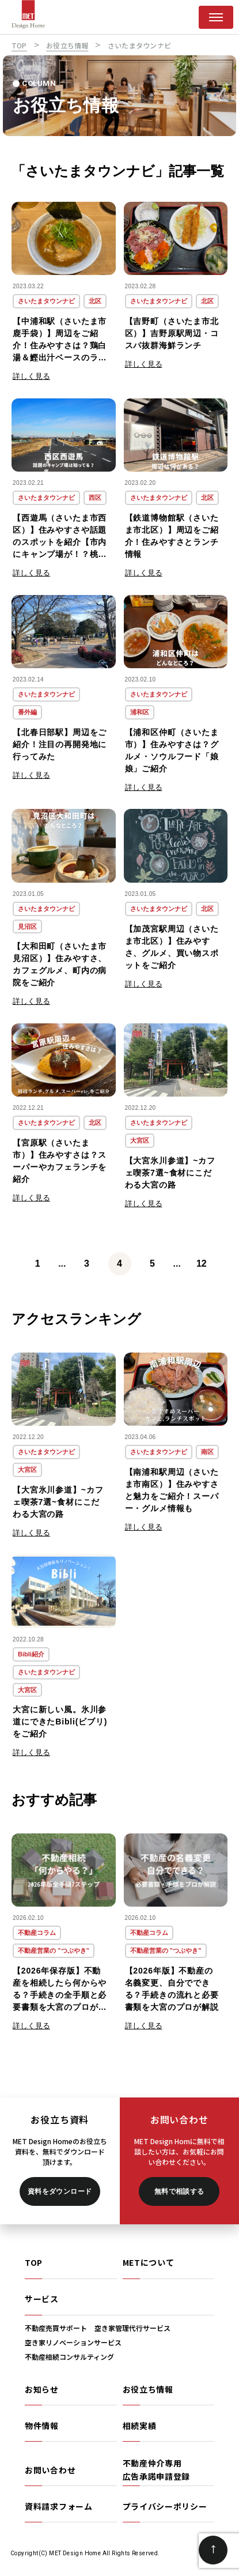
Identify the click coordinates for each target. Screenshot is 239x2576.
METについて (148, 2262)
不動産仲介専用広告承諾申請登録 (157, 2469)
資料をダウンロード (60, 2191)
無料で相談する (179, 2191)
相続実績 (140, 2425)
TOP (34, 2262)
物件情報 (42, 2425)
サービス (42, 2298)
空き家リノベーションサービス (73, 2342)
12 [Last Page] (201, 1263)
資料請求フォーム (59, 2506)
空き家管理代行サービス (132, 2328)
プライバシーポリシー (165, 2506)
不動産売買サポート (56, 2328)
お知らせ (42, 2389)
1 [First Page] (37, 1263)
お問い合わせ (50, 2470)
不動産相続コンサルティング (69, 2357)
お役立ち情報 (148, 2389)
